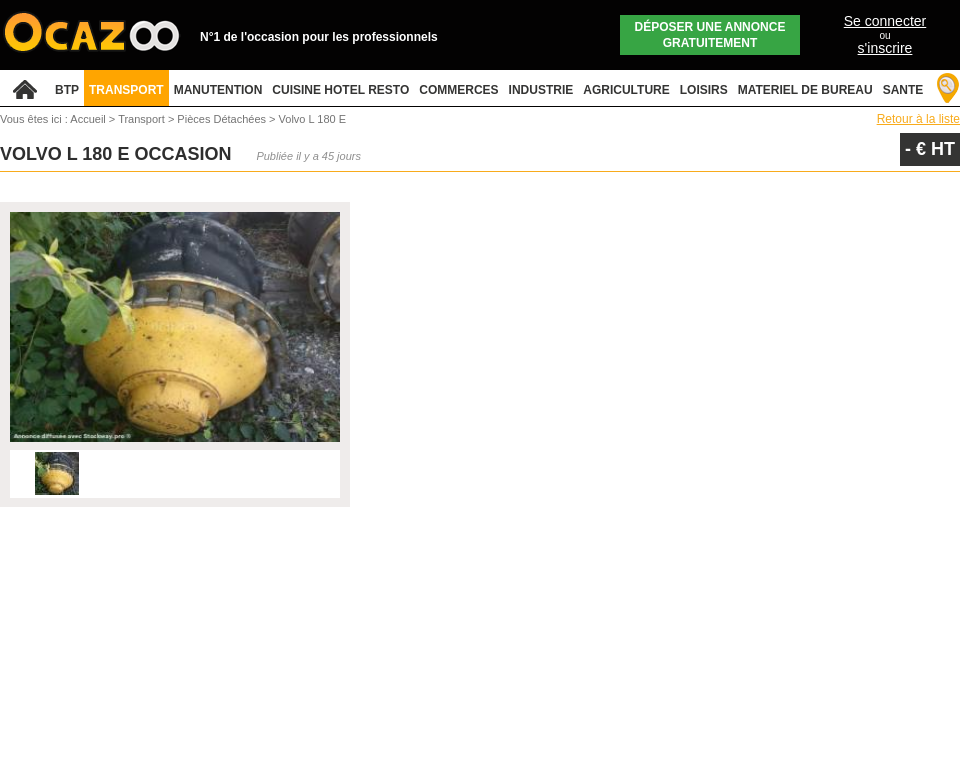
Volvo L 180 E (312, 119)
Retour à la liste (918, 119)
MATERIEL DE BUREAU (805, 90)
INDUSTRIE (541, 90)
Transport (143, 119)
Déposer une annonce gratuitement (710, 35)
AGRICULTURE (626, 90)
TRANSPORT (126, 90)
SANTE (903, 90)
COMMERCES (458, 90)
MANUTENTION (218, 90)
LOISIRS (704, 90)
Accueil (87, 119)
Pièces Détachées (223, 119)
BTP (67, 90)
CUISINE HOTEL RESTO (340, 90)
